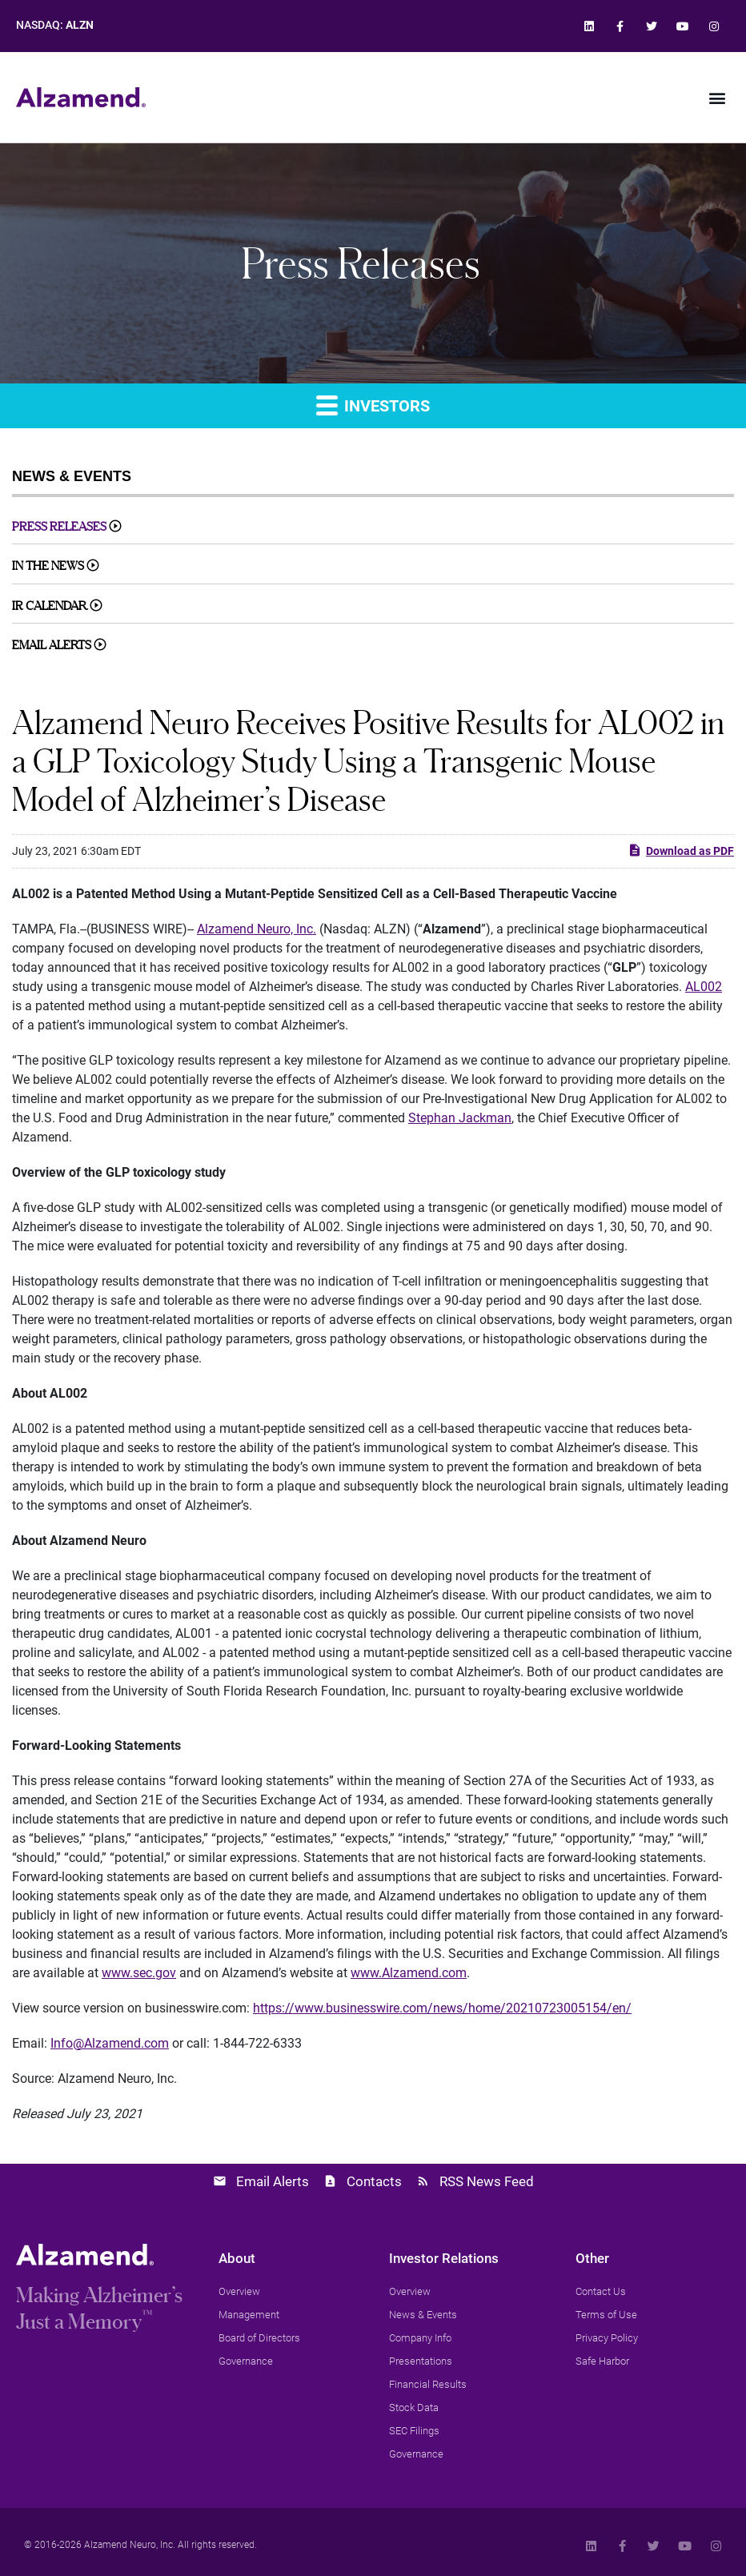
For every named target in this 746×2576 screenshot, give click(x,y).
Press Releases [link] (59, 526)
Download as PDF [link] (681, 850)
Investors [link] (373, 404)
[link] (588, 26)
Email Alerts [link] (51, 645)
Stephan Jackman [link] (459, 1117)
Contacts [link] (374, 2181)
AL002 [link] (703, 986)
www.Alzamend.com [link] (409, 1972)
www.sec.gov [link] (139, 1972)
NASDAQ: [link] (55, 25)
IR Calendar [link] (49, 605)
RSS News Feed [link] (486, 2181)
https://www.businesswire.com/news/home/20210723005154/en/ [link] (442, 2008)
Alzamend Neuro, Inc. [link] (256, 929)
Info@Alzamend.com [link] (109, 2043)
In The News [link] (48, 565)
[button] (717, 97)
